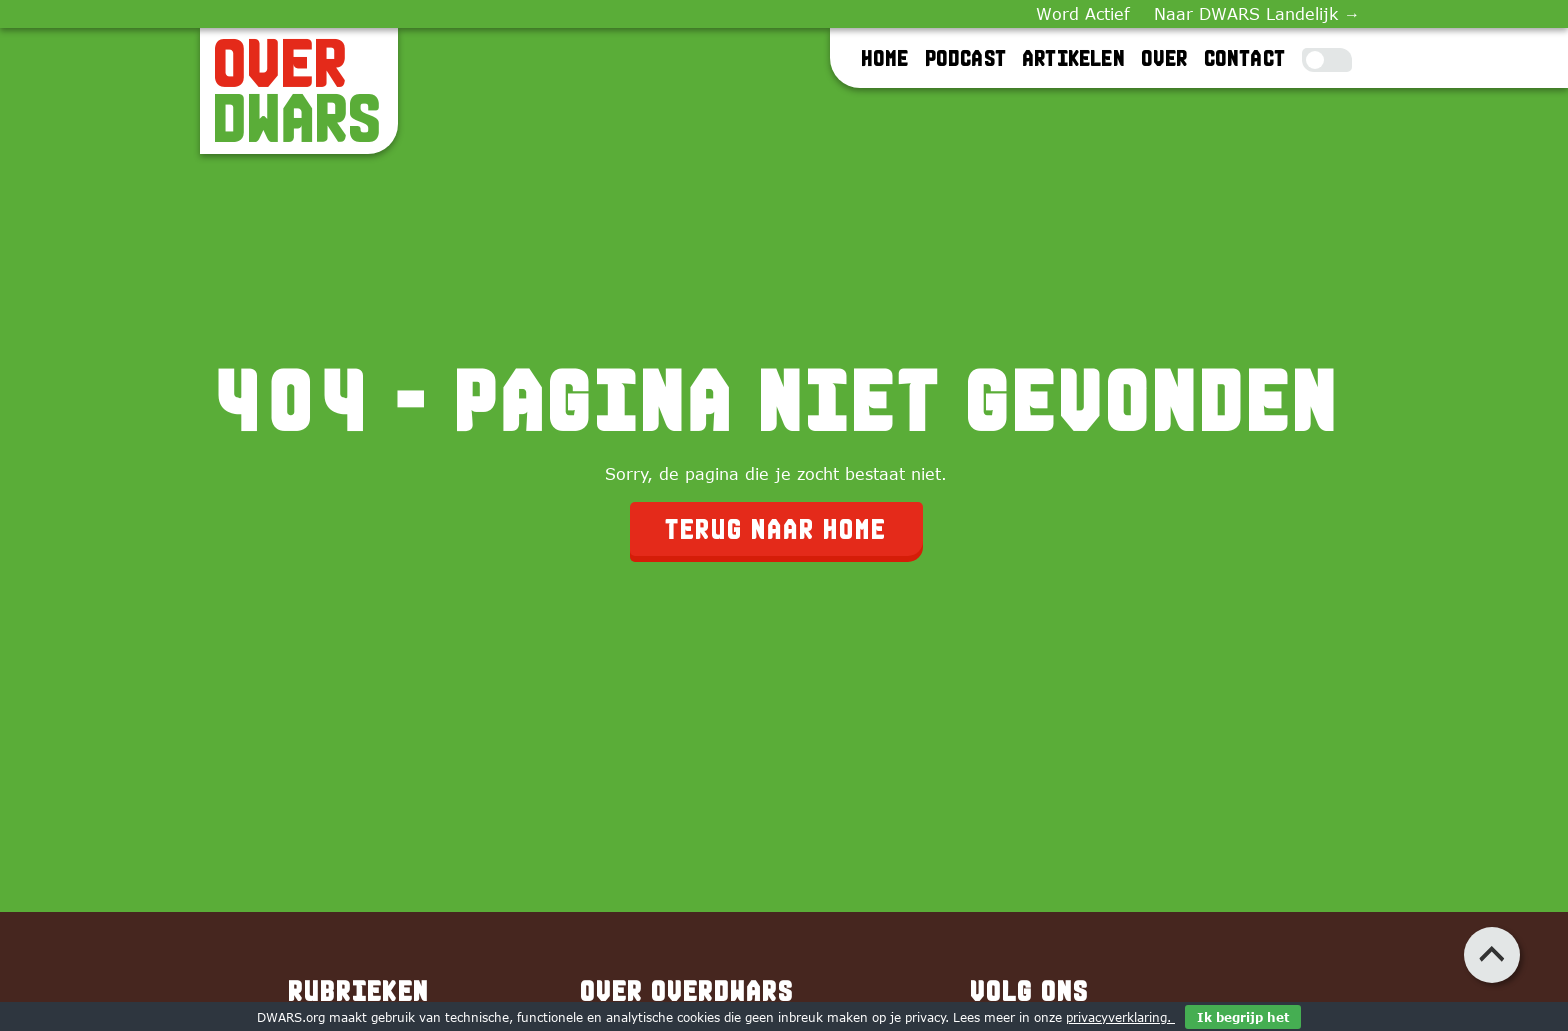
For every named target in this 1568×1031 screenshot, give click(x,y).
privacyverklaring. (1120, 1017)
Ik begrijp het (1243, 1017)
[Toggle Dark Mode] (1327, 60)
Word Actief (1083, 14)
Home (886, 58)
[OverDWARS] (299, 91)
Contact (1245, 58)
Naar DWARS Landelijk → (1257, 14)
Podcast (966, 58)
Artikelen (1074, 58)
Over (1165, 58)
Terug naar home (776, 529)
